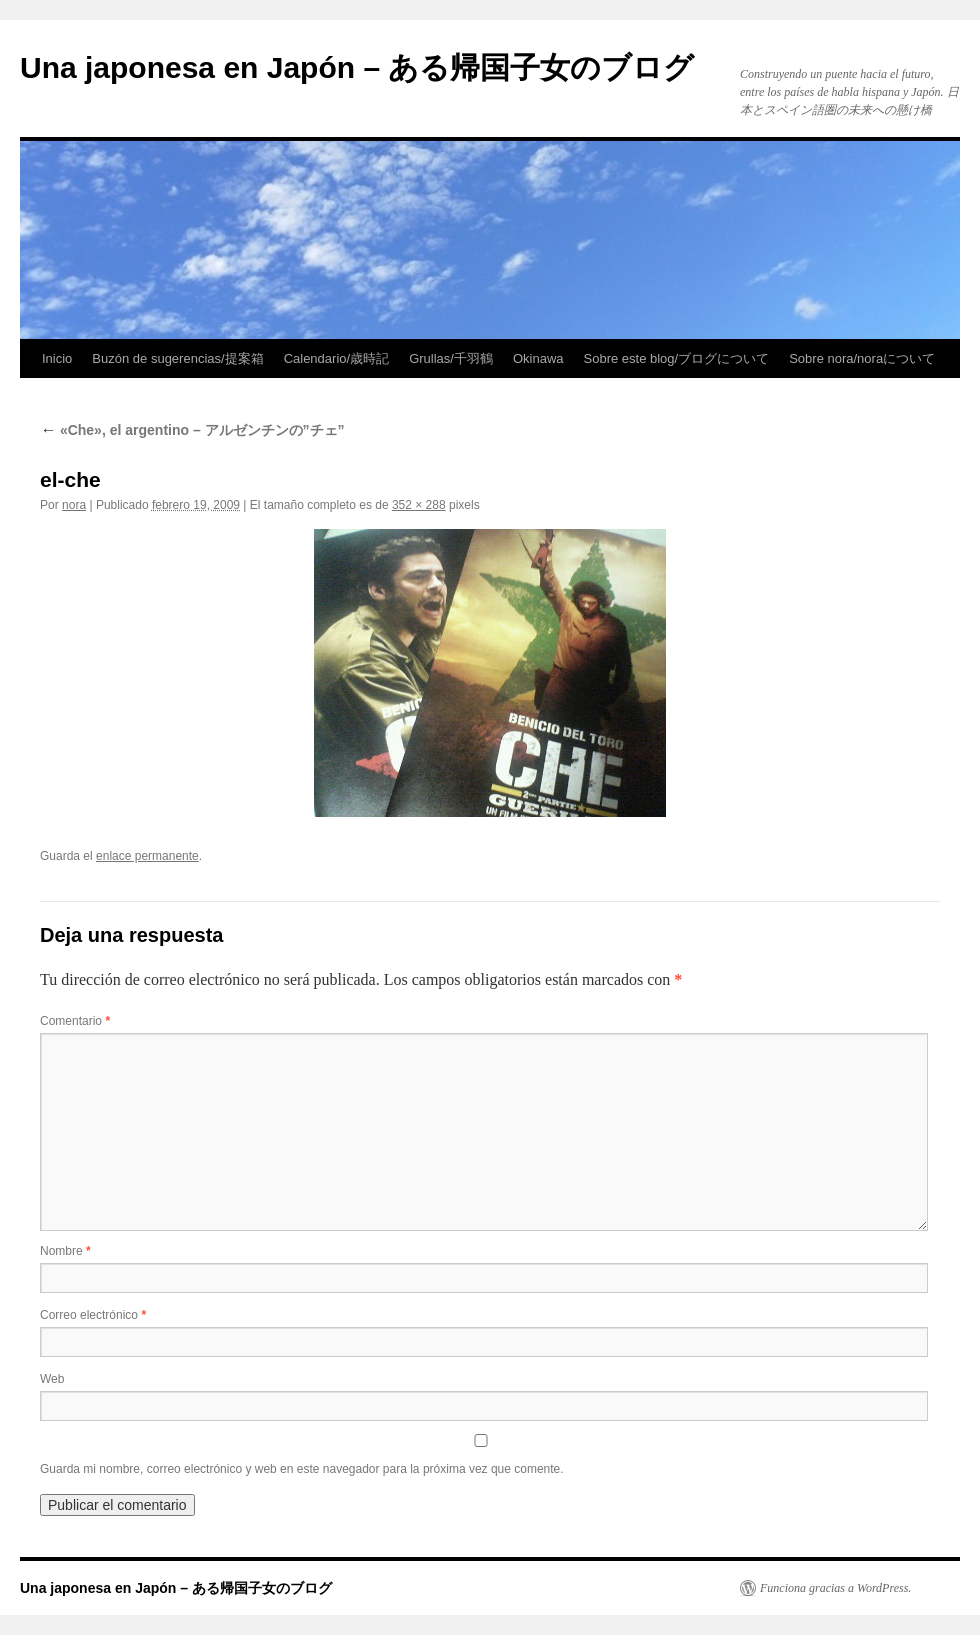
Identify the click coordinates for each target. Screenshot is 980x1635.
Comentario (75, 1021)
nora (74, 505)
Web (52, 1379)
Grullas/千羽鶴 (451, 358)
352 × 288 (419, 505)
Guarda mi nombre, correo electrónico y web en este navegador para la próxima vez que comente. (302, 1469)
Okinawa (538, 358)
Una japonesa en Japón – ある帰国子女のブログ (357, 67)
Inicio (57, 358)
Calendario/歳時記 (337, 358)
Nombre (65, 1251)
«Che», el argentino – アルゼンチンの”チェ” (192, 430)
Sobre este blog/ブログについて (677, 358)
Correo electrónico (93, 1315)
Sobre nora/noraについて (862, 358)
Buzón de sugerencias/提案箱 (177, 358)
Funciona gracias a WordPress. (835, 1588)
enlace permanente (147, 856)
